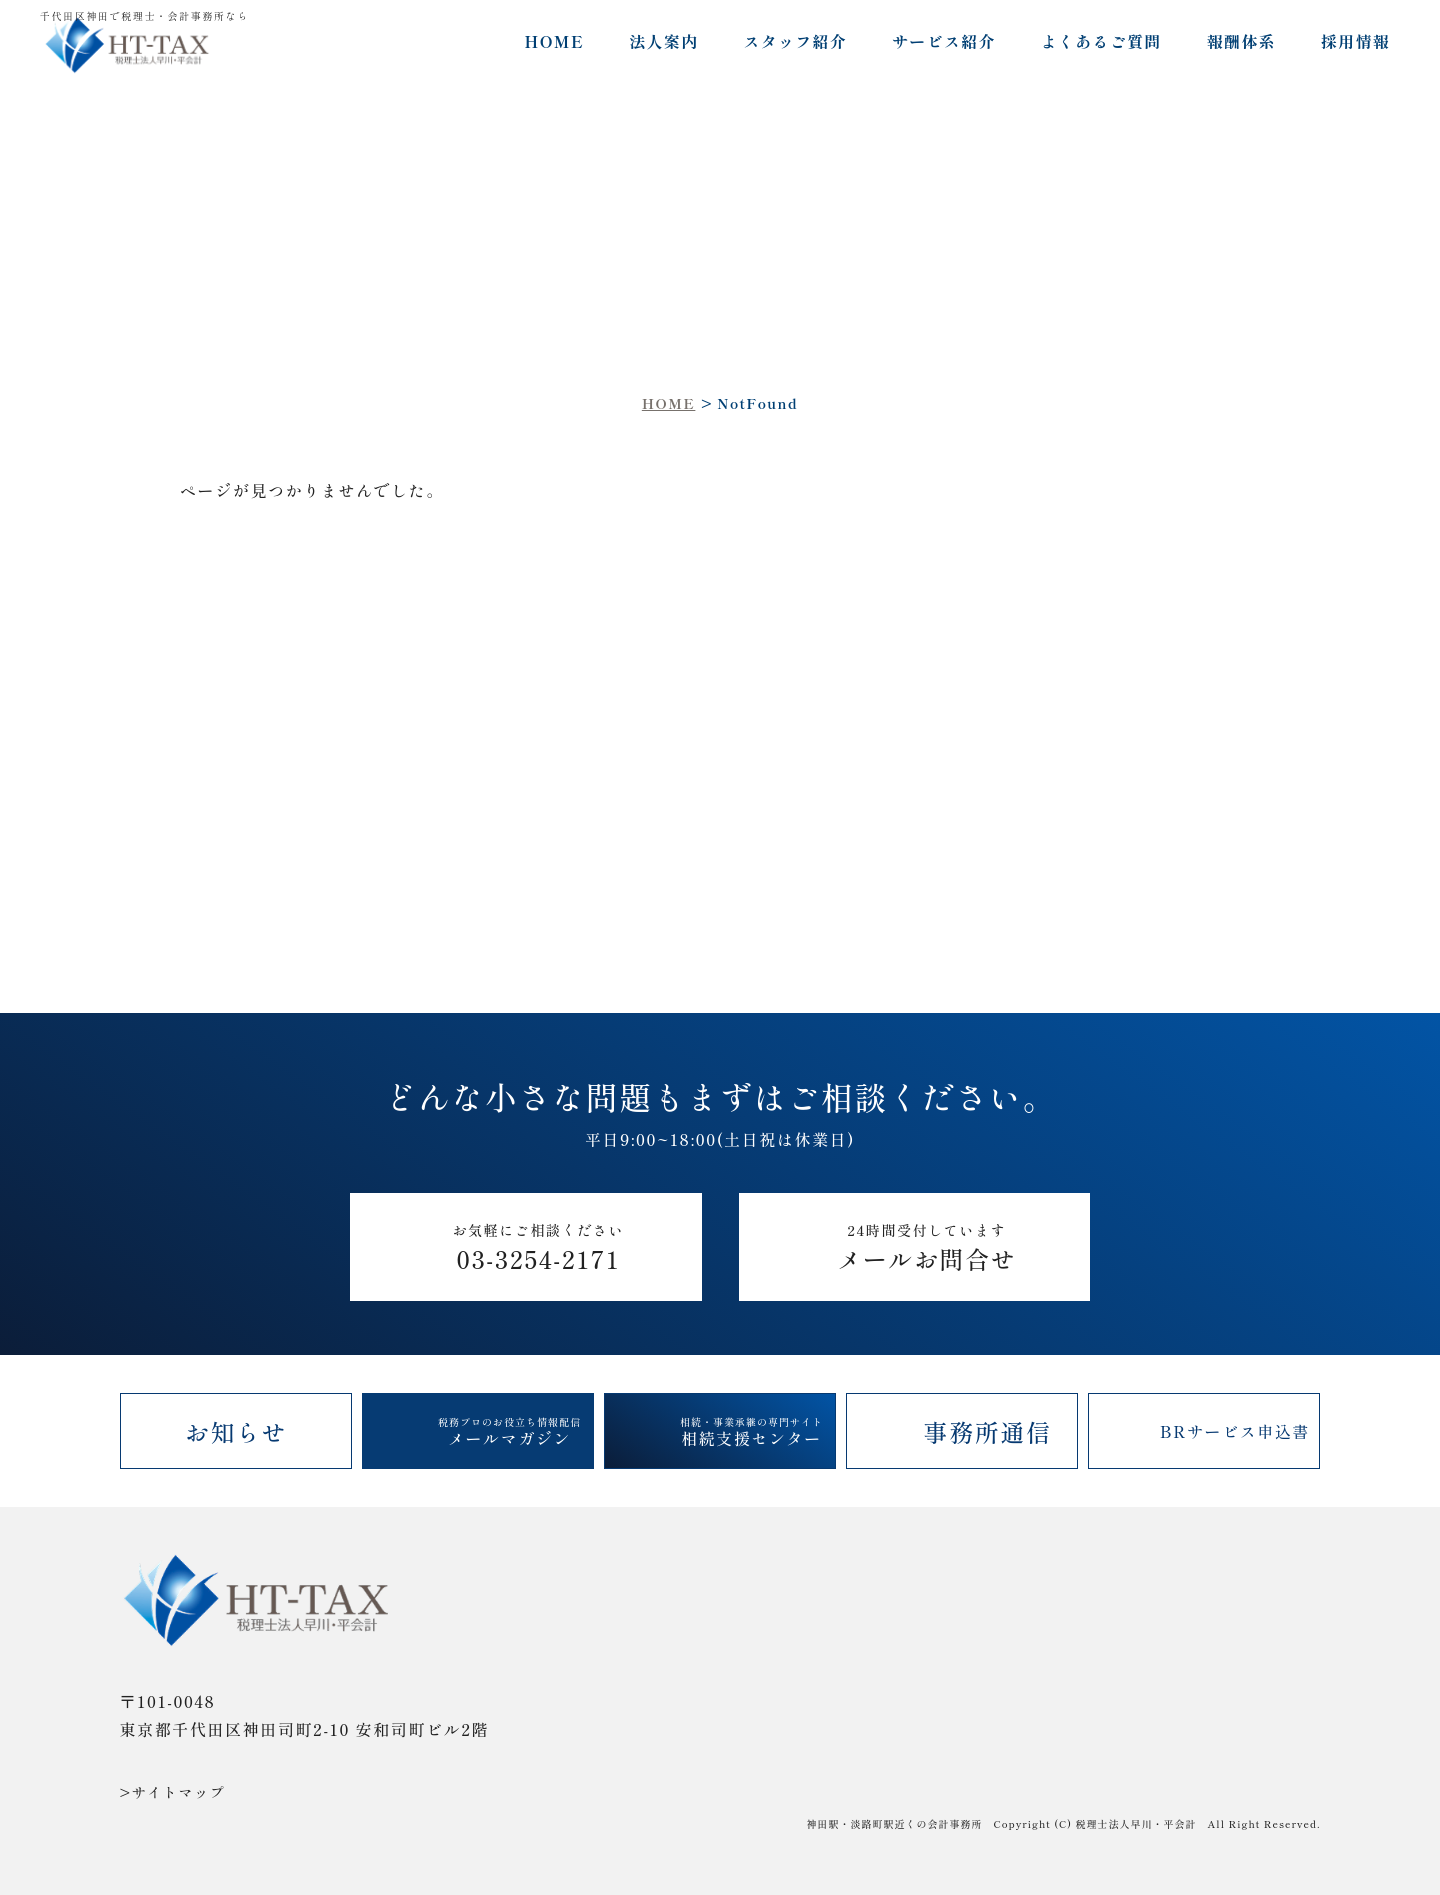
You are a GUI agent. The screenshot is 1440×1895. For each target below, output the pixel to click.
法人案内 (663, 41)
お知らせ (236, 1431)
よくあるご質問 (1101, 41)
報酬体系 (1241, 41)
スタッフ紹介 (795, 41)
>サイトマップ (173, 1792)
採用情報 (1355, 41)
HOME (554, 41)
